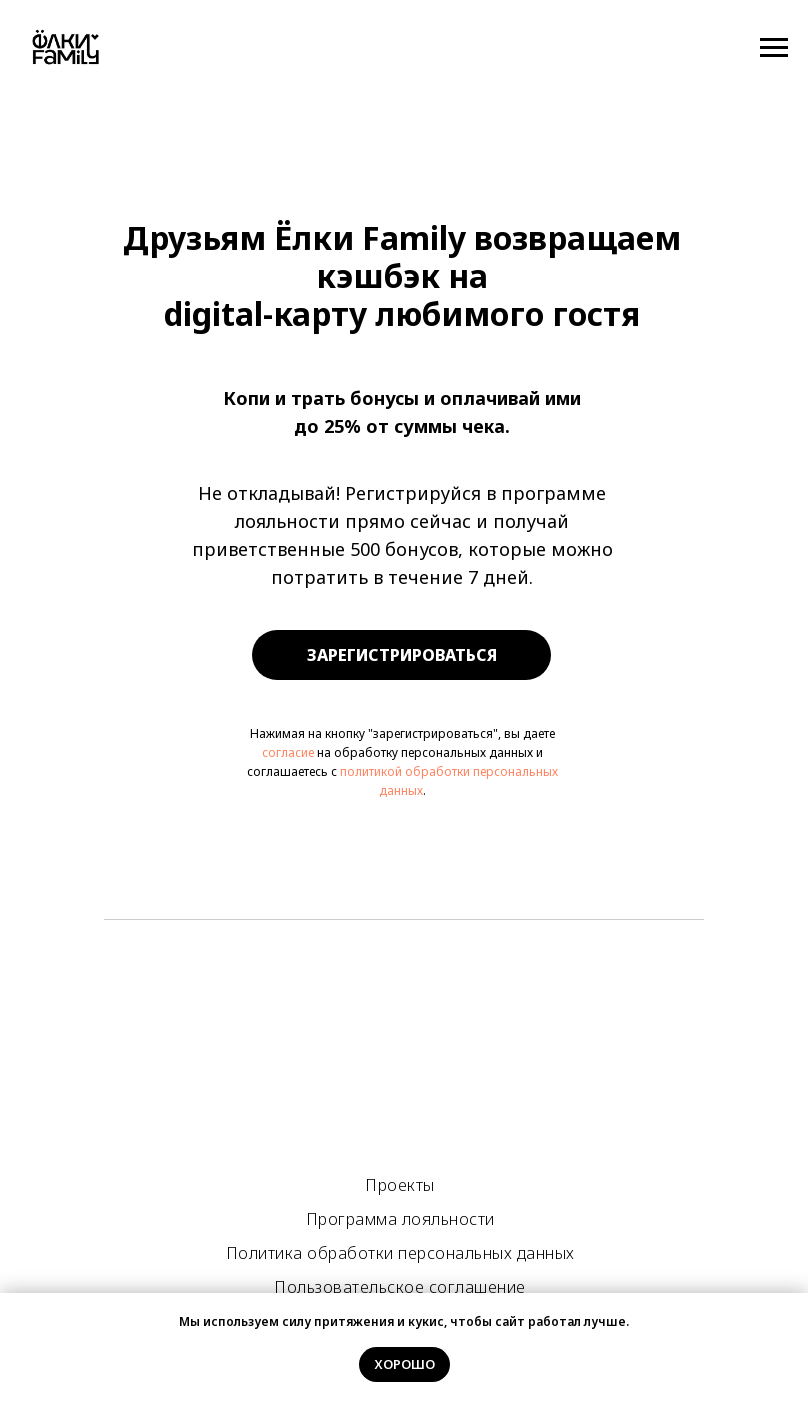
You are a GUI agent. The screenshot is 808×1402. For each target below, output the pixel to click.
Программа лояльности (400, 1219)
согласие (288, 752)
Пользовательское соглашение (400, 1287)
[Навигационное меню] (774, 48)
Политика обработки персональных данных (400, 1253)
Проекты (400, 1185)
